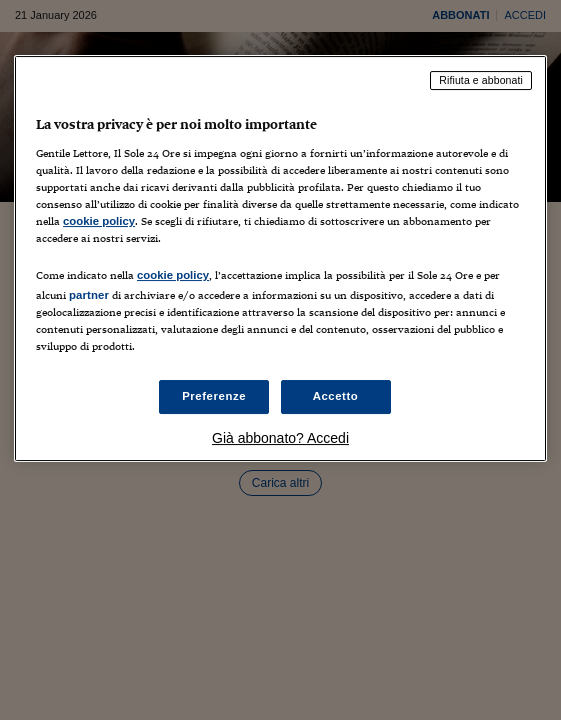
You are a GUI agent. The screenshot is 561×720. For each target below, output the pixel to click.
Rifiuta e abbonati (481, 80)
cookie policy (99, 221)
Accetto (336, 396)
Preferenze (214, 396)
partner (89, 295)
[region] (280, 258)
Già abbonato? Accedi (280, 438)
